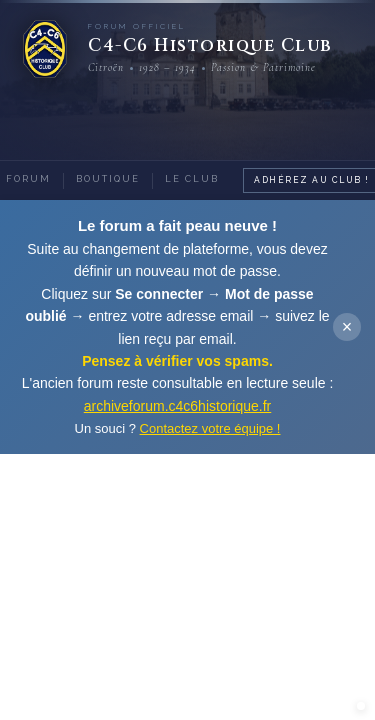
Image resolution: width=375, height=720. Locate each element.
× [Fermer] (347, 327)
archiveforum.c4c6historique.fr (178, 406)
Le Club (192, 179)
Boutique (108, 179)
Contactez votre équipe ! (210, 428)
